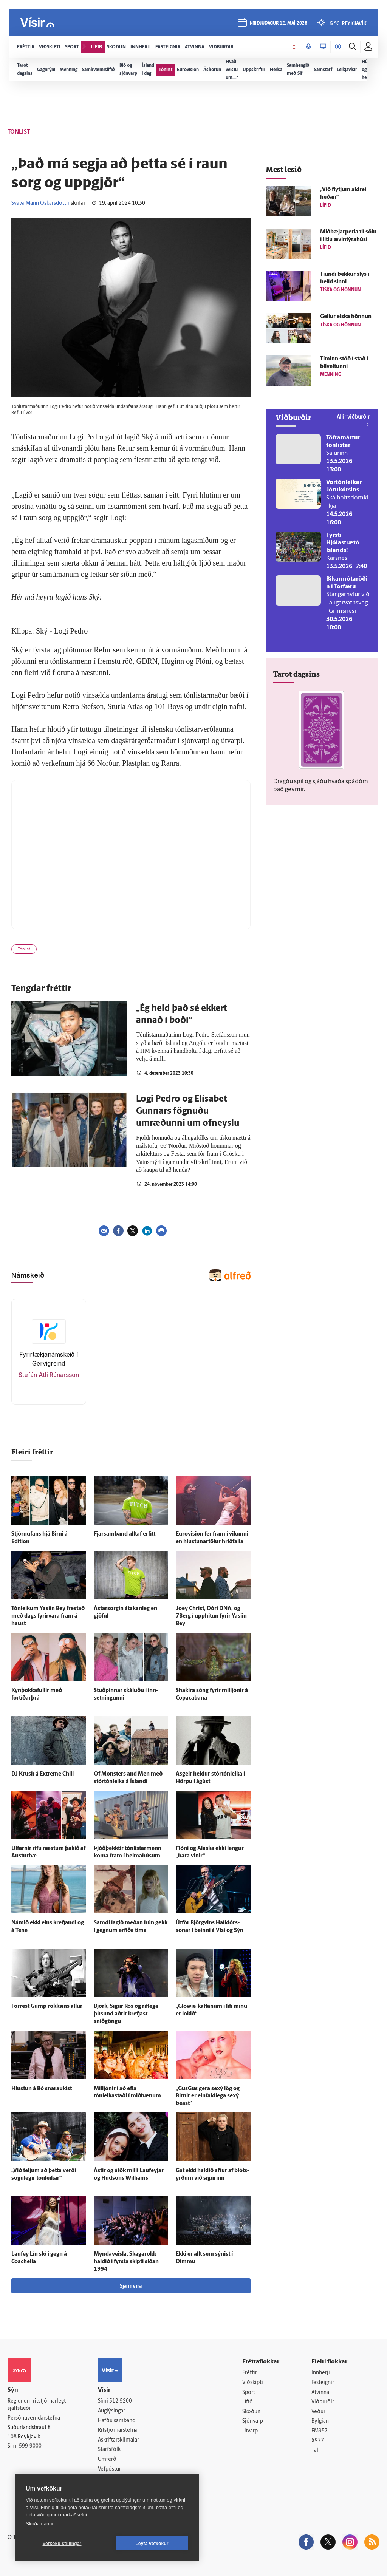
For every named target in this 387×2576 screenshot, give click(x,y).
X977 (317, 2441)
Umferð (107, 2459)
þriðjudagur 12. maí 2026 (278, 23)
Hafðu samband (116, 2421)
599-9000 (30, 2446)
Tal (314, 2450)
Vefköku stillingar (62, 2543)
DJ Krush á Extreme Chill (42, 1774)
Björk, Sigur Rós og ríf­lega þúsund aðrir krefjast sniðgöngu (126, 2014)
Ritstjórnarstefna (118, 2430)
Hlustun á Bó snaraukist (41, 2089)
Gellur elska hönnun (346, 317)
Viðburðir (322, 2402)
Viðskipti (252, 2383)
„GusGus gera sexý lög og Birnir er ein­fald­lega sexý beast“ (208, 2096)
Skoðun (251, 2412)
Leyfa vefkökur (152, 2543)
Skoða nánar (40, 2524)
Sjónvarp (252, 2421)
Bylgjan (320, 2421)
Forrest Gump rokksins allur (46, 2006)
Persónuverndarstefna (34, 2418)
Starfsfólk (109, 2449)
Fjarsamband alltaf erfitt (124, 1534)
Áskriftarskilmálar (118, 2440)
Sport (248, 2392)
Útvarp (250, 2431)
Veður (318, 2412)
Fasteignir (322, 2383)
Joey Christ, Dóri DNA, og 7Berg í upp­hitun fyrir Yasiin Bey (211, 1616)
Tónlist (24, 949)
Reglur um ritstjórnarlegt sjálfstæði (37, 2404)
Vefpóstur (109, 2469)
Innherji (320, 2373)
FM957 (319, 2431)
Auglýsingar (111, 2411)
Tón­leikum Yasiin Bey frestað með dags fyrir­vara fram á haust (48, 1616)
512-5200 (120, 2401)
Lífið (247, 2402)
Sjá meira (131, 2286)
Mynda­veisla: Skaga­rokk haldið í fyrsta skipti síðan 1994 (126, 2261)
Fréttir (249, 2373)
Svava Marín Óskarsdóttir (40, 203)
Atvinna (320, 2392)
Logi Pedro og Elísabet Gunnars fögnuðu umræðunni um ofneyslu (187, 1111)
